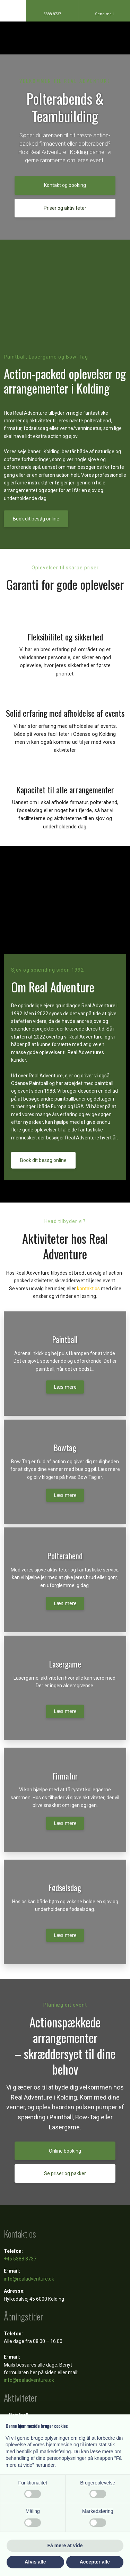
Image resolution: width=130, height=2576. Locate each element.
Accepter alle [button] (95, 2562)
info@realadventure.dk (29, 2279)
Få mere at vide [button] (65, 2545)
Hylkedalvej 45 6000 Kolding (34, 2299)
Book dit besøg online (36, 519)
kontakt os (88, 1288)
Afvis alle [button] (35, 2562)
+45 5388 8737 (20, 2258)
